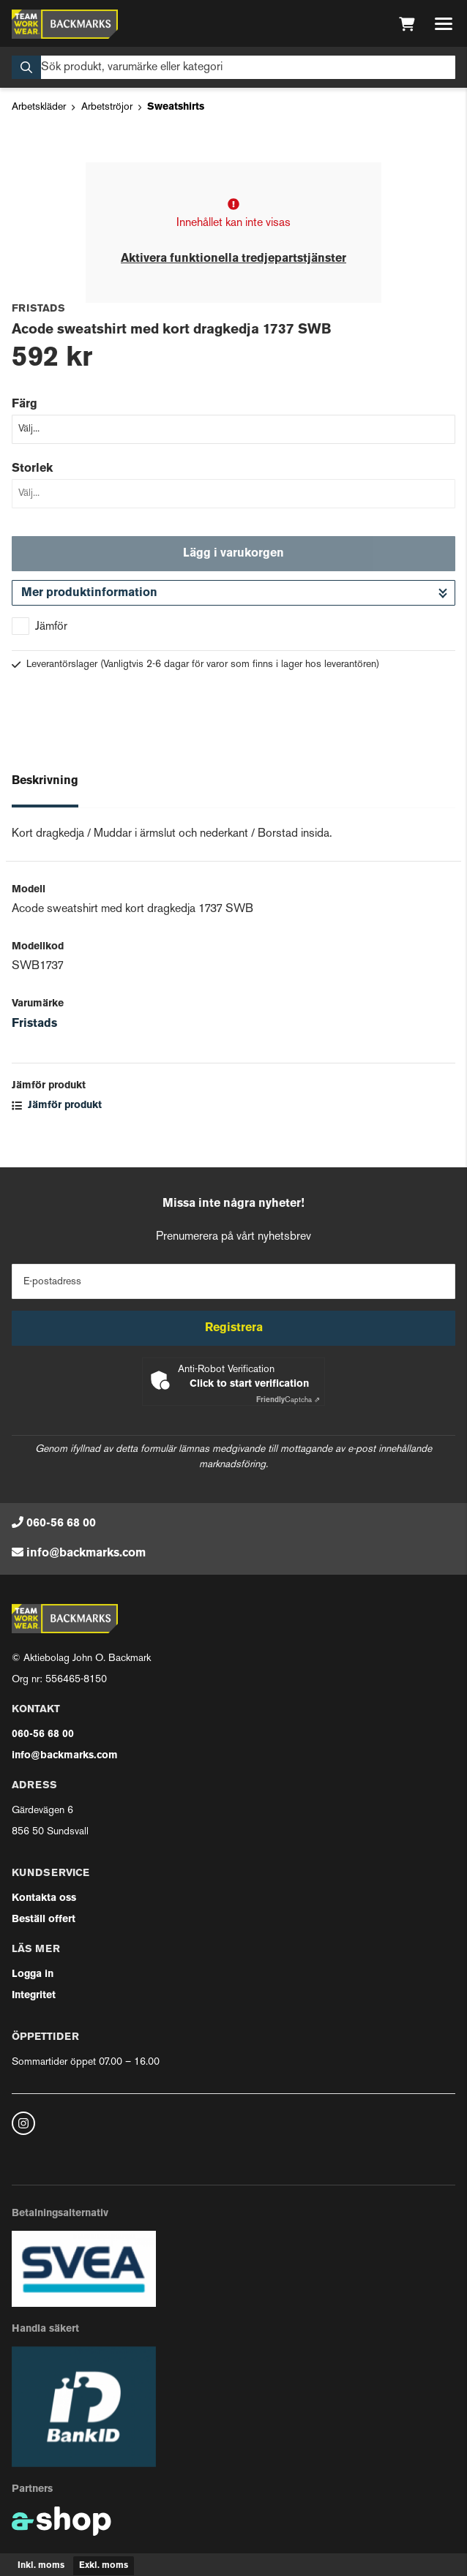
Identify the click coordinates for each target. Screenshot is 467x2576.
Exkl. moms (103, 2565)
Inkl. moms (41, 2565)
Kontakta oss (44, 1898)
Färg (24, 404)
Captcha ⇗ (288, 1400)
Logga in (32, 1974)
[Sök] (233, 67)
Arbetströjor (106, 107)
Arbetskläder (39, 107)
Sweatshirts (175, 107)
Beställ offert (43, 1919)
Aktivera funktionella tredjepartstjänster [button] (233, 259)
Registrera (234, 1328)
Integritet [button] (34, 1995)
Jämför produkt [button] (57, 1105)
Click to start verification (249, 1384)
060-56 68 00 (61, 1523)
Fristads (34, 1024)
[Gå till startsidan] (65, 24)
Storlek (32, 469)
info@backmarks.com (86, 1553)
